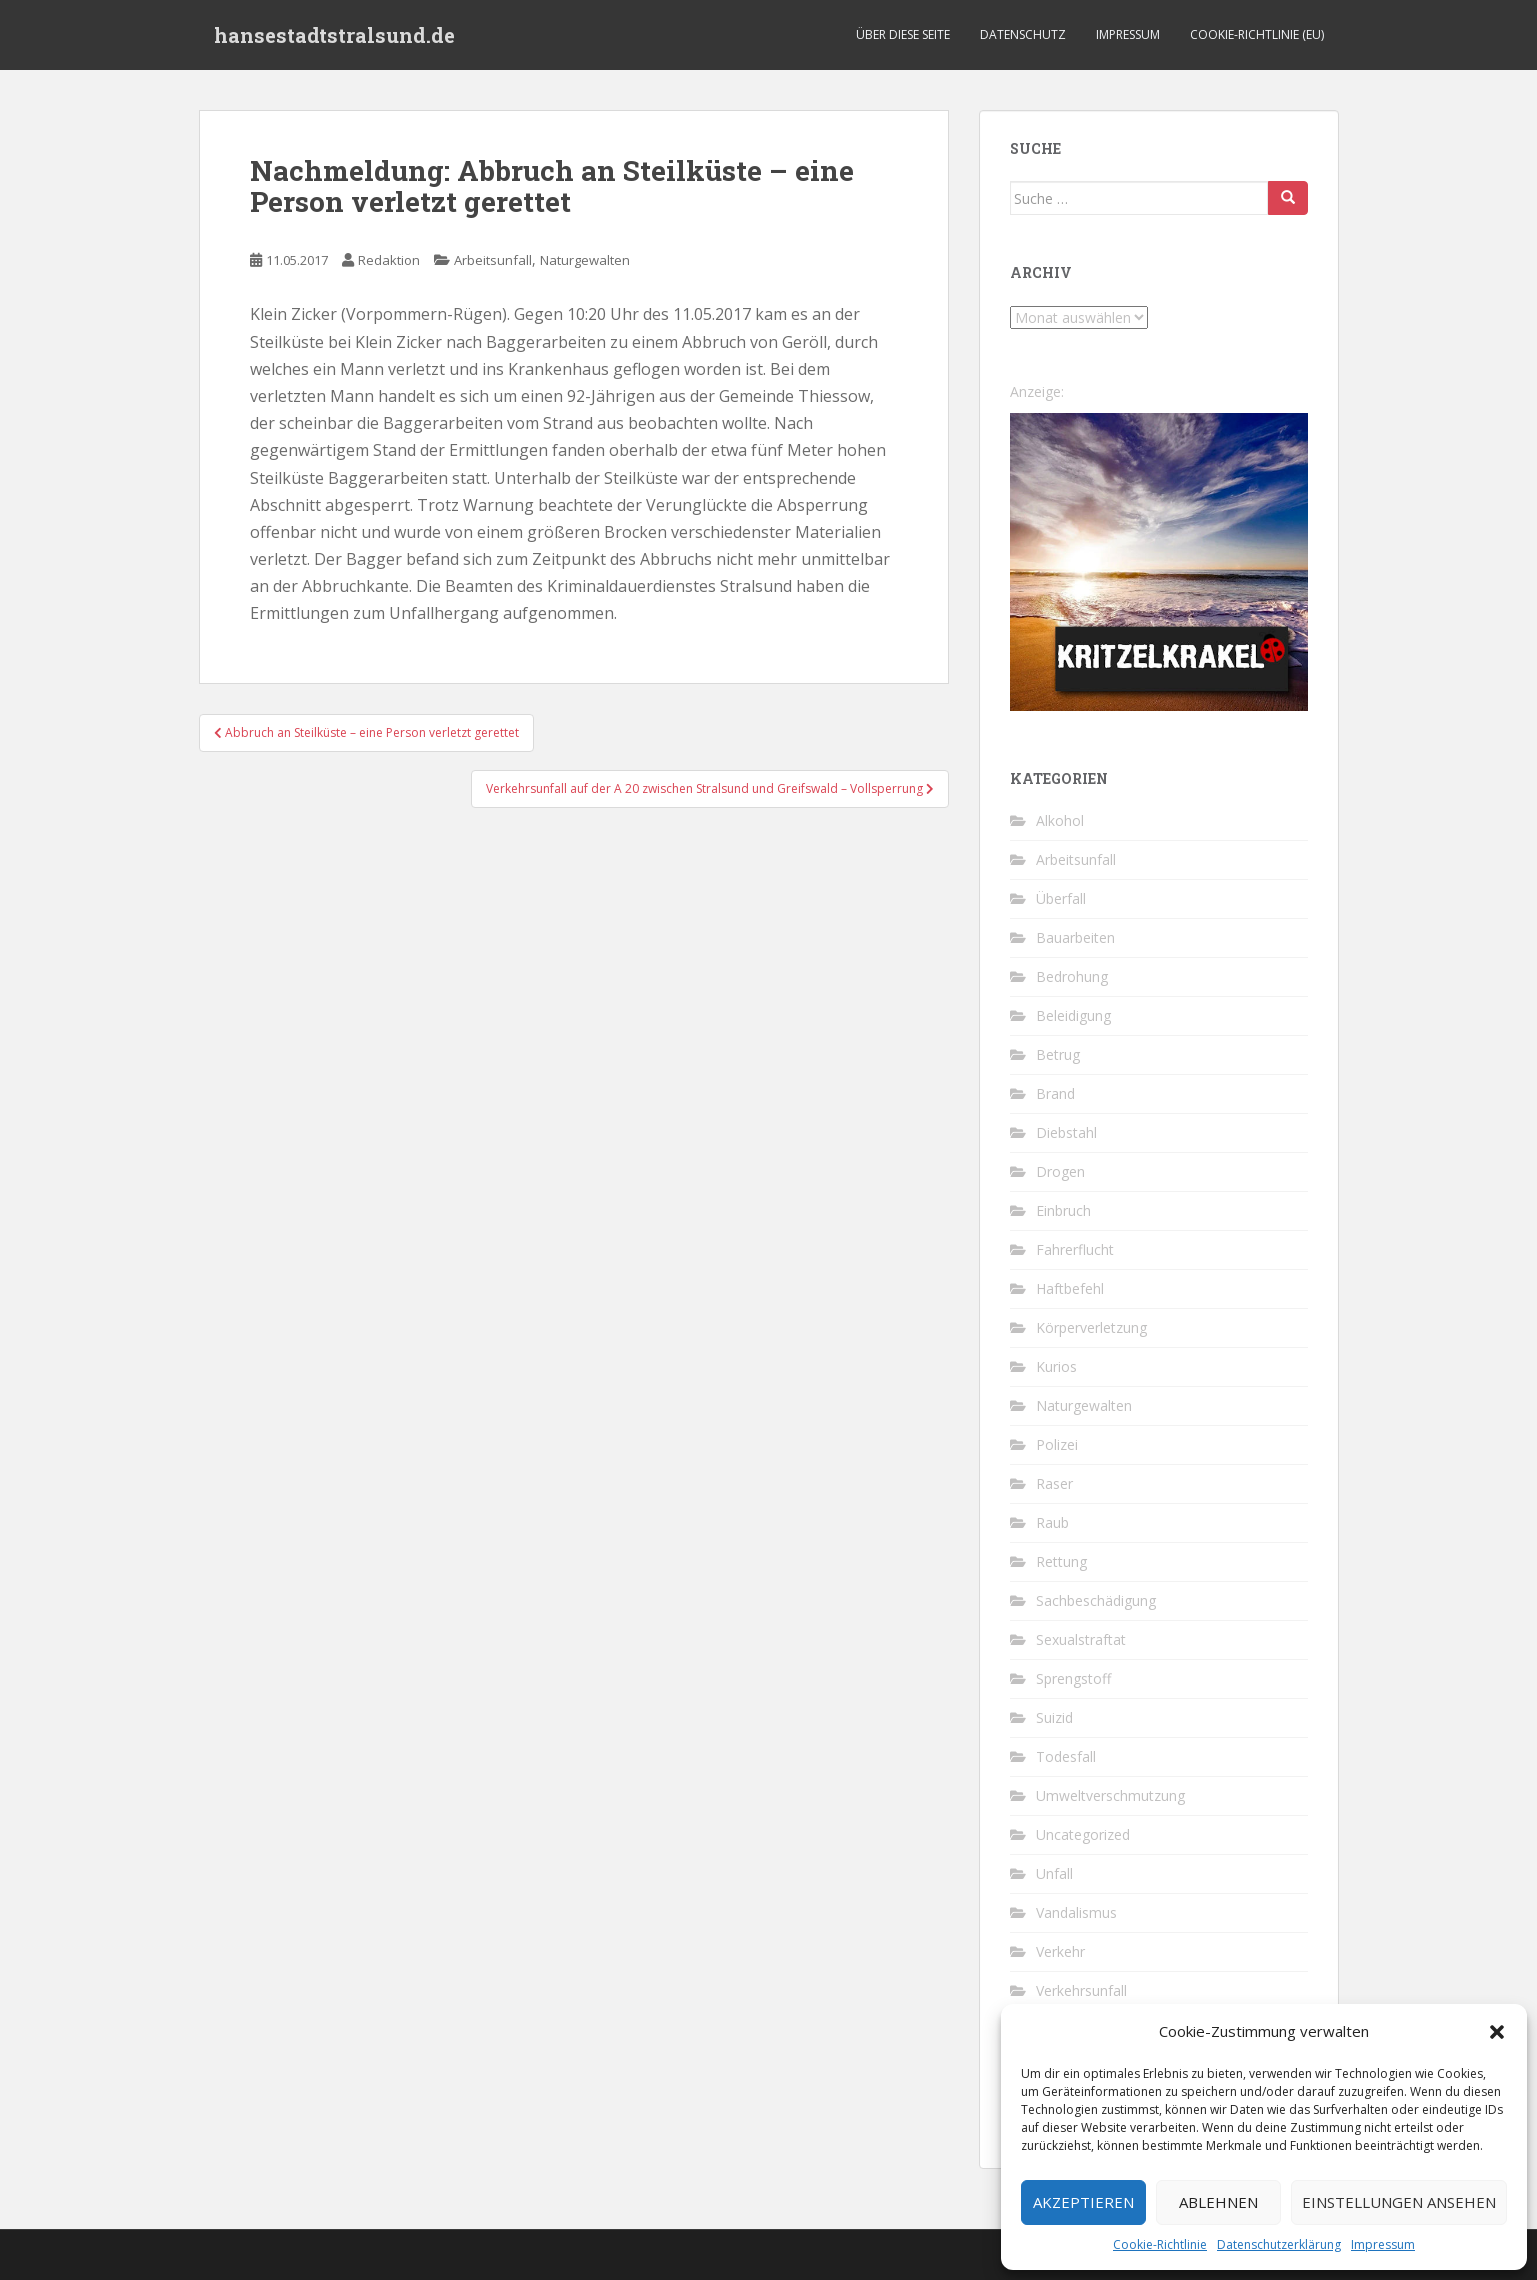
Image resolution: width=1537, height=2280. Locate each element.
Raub (1052, 1522)
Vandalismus (1076, 1912)
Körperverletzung (1091, 1327)
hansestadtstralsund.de (334, 35)
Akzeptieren (1083, 2202)
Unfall (1054, 1873)
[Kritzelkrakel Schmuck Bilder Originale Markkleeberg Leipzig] (1159, 560)
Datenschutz (1023, 34)
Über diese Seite (903, 34)
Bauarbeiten (1075, 937)
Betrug (1058, 1054)
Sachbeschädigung (1096, 1600)
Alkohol (1060, 820)
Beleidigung (1073, 1015)
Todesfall (1066, 1756)
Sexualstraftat (1081, 1639)
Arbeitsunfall (493, 260)
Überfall (1061, 898)
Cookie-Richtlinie (1160, 2244)
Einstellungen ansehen (1399, 2202)
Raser (1054, 1483)
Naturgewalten (585, 260)
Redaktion (389, 260)
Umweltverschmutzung (1110, 1795)
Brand (1055, 1093)
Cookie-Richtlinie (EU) (1257, 34)
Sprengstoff (1073, 1678)
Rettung (1061, 1561)
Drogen (1060, 1171)
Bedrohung (1072, 976)
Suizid (1054, 1717)
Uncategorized (1083, 1834)
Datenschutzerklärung (1279, 2244)
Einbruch (1063, 1210)
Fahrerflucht (1075, 1249)
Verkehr (1060, 1951)
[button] (1497, 2032)
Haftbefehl (1070, 1288)
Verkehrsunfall (1081, 1990)
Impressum (1383, 2244)
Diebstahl (1066, 1132)
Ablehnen (1218, 2202)
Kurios (1056, 1366)
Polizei (1057, 1444)
